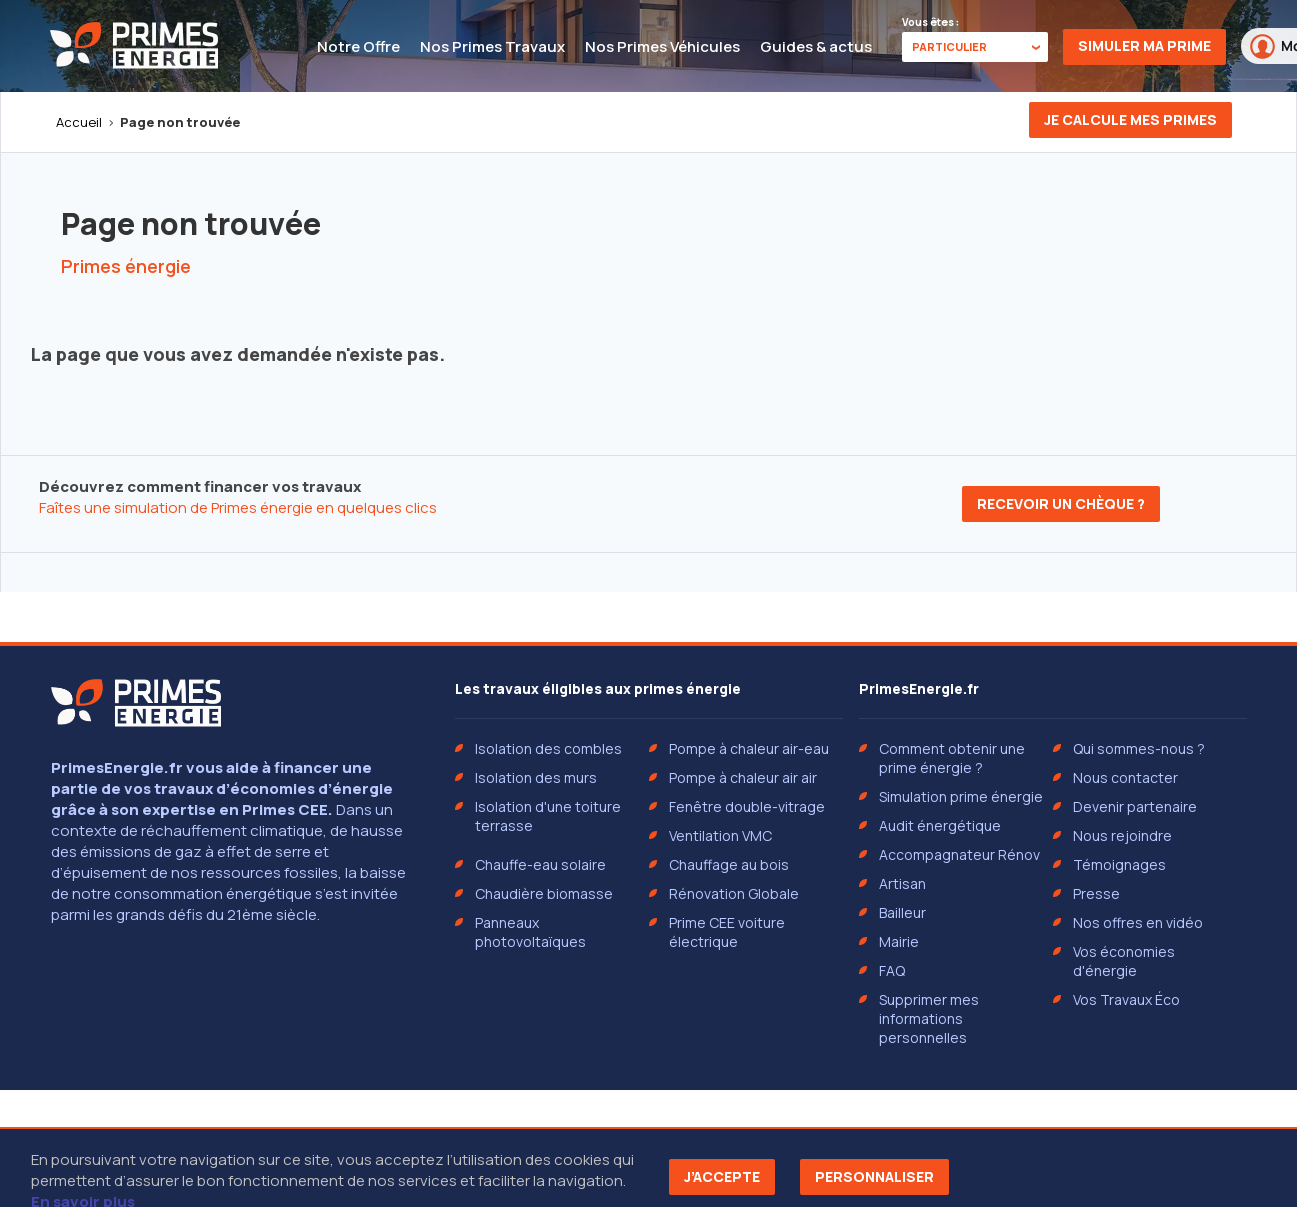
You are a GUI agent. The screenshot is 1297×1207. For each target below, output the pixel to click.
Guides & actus (816, 46)
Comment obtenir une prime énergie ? (952, 758)
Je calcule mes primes (1130, 119)
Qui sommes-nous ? (1139, 748)
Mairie (899, 941)
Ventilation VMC (720, 835)
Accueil (79, 122)
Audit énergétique (940, 825)
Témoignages (1119, 864)
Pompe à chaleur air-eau (749, 748)
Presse (1096, 893)
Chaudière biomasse (544, 893)
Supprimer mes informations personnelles (929, 1018)
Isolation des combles (548, 748)
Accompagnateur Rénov (959, 854)
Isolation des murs (536, 777)
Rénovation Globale (734, 893)
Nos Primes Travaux (492, 46)
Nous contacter (1125, 777)
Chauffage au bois (729, 864)
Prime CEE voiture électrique (727, 932)
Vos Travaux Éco (1126, 999)
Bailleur (902, 912)
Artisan (902, 883)
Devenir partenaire (1135, 806)
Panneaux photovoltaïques (530, 932)
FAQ (892, 970)
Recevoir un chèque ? (1061, 503)
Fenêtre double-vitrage (747, 806)
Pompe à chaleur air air (743, 777)
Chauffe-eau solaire (540, 864)
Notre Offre (358, 46)
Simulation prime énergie (961, 796)
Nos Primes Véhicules (662, 46)
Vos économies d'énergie (1124, 961)
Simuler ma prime (1144, 45)
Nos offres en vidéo (1138, 922)
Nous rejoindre (1122, 835)
